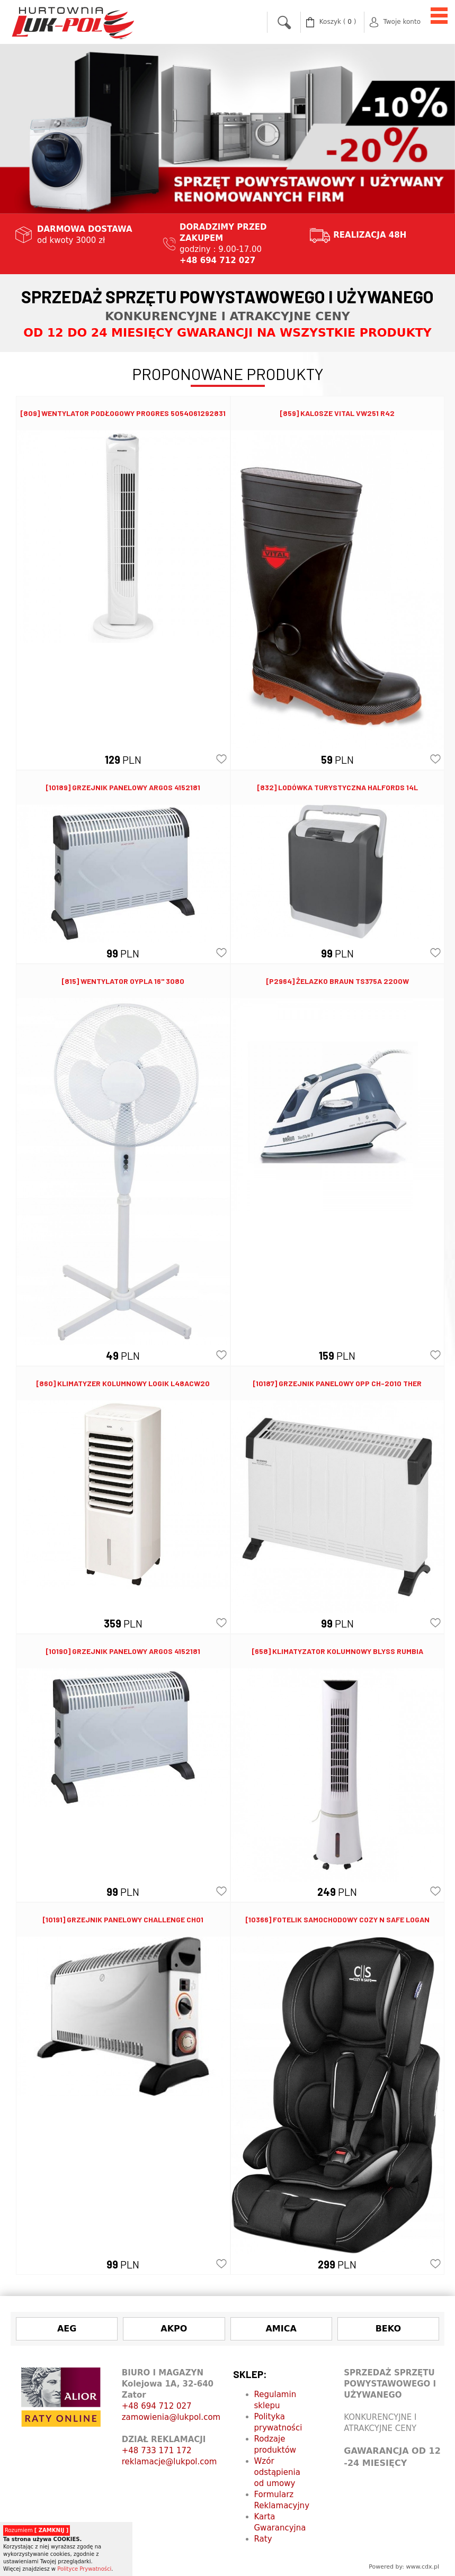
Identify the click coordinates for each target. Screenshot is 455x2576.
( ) (337, 21)
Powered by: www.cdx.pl (404, 2566)
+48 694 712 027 (157, 2406)
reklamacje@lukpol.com (169, 2461)
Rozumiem (36, 2530)
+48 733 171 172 (157, 2450)
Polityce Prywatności (84, 2569)
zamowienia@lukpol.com (171, 2417)
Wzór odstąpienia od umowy (277, 2472)
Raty (263, 2539)
